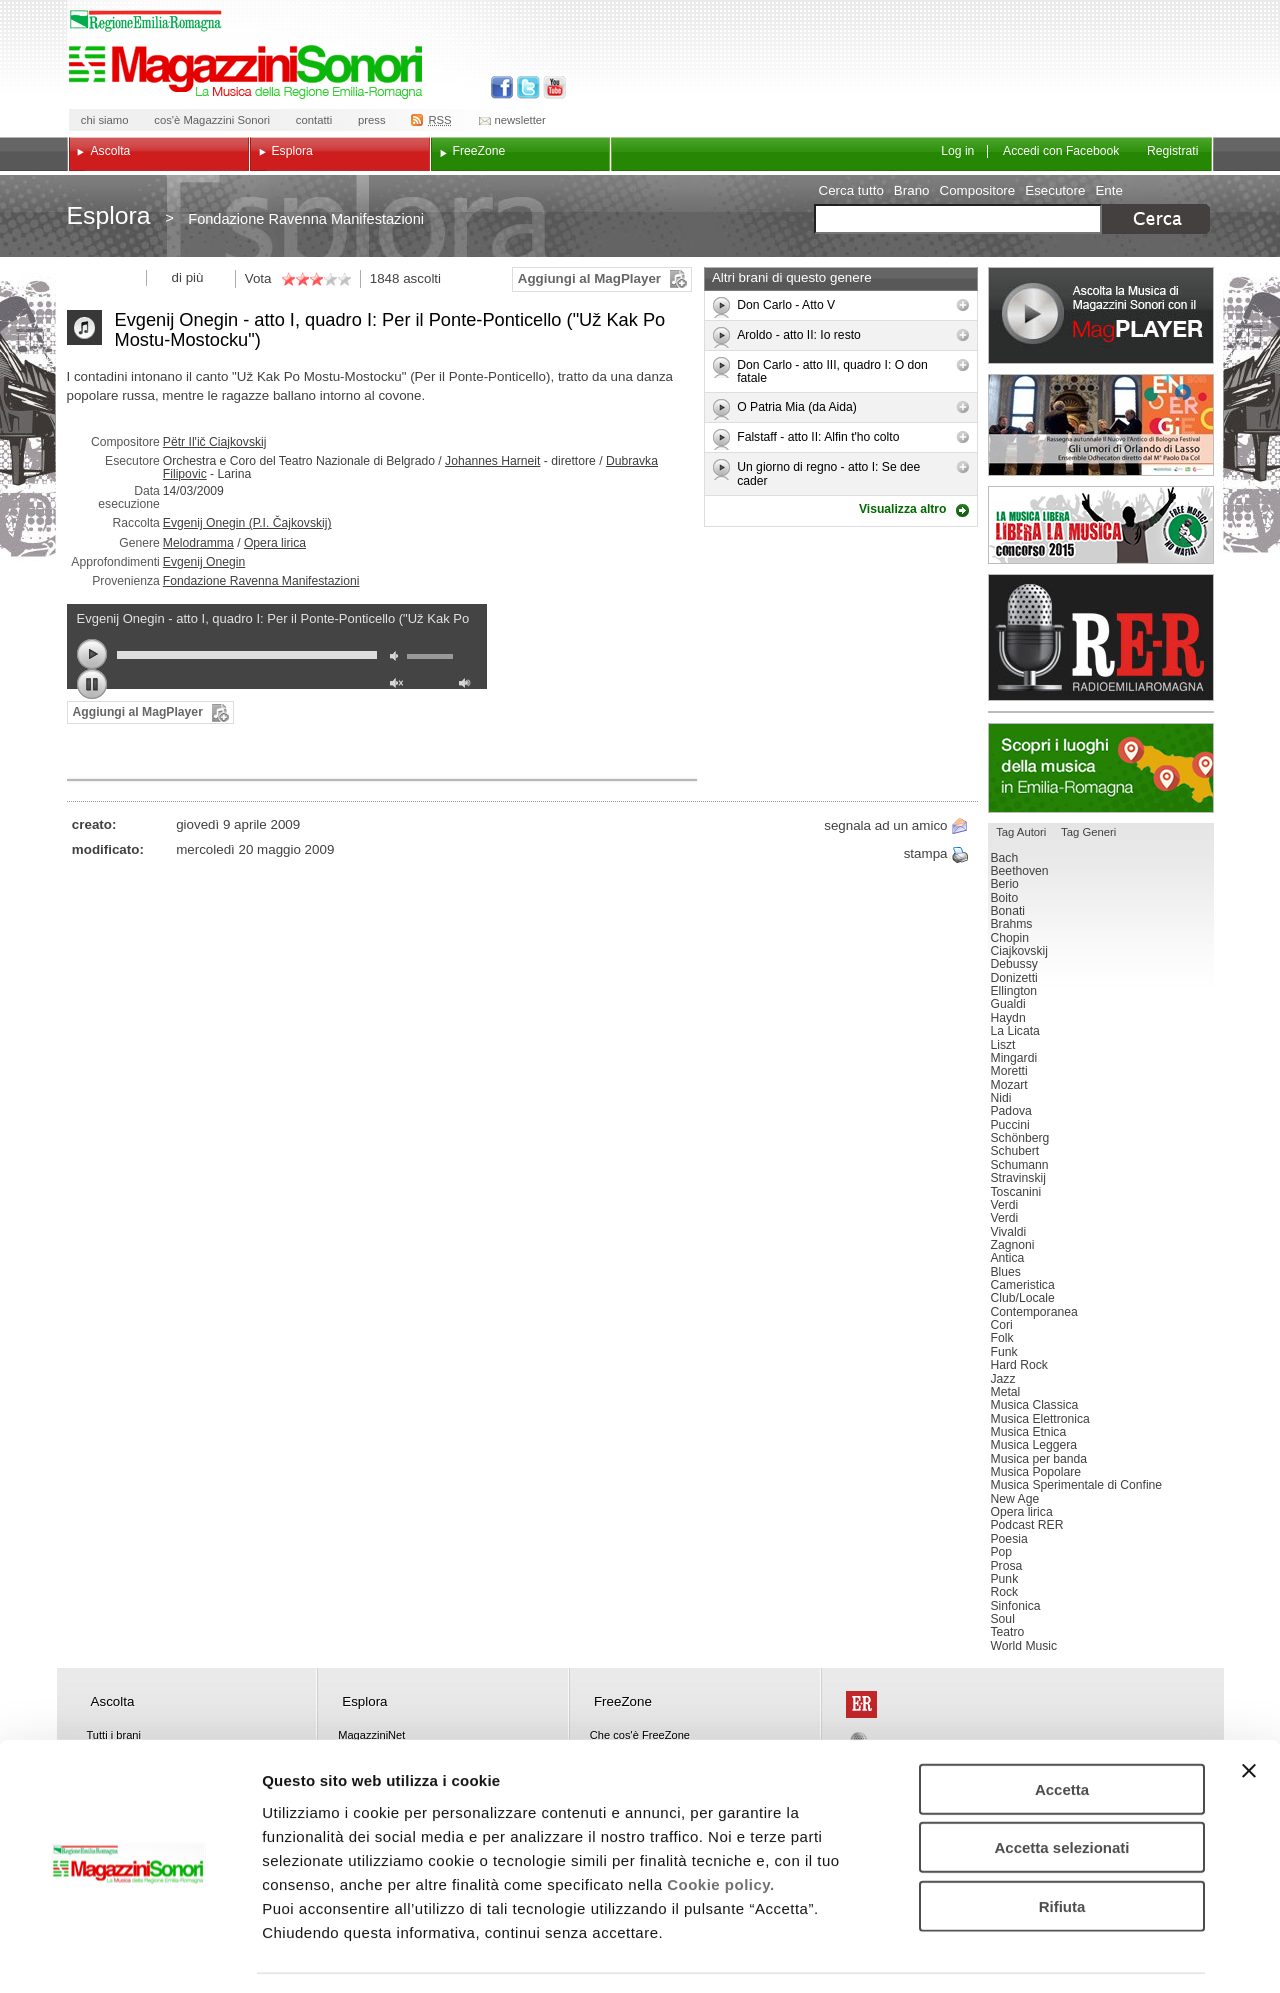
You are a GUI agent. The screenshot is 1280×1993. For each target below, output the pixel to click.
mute (399, 658)
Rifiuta (1062, 1846)
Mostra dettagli (1052, 1953)
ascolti (422, 278)
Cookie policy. (721, 1824)
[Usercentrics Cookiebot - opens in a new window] (129, 1954)
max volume (468, 685)
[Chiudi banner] (1249, 1711)
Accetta (1062, 1729)
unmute (399, 685)
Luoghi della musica (1101, 768)
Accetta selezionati (1061, 1788)
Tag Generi (1088, 832)
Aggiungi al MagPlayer (589, 278)
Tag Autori (1021, 832)
